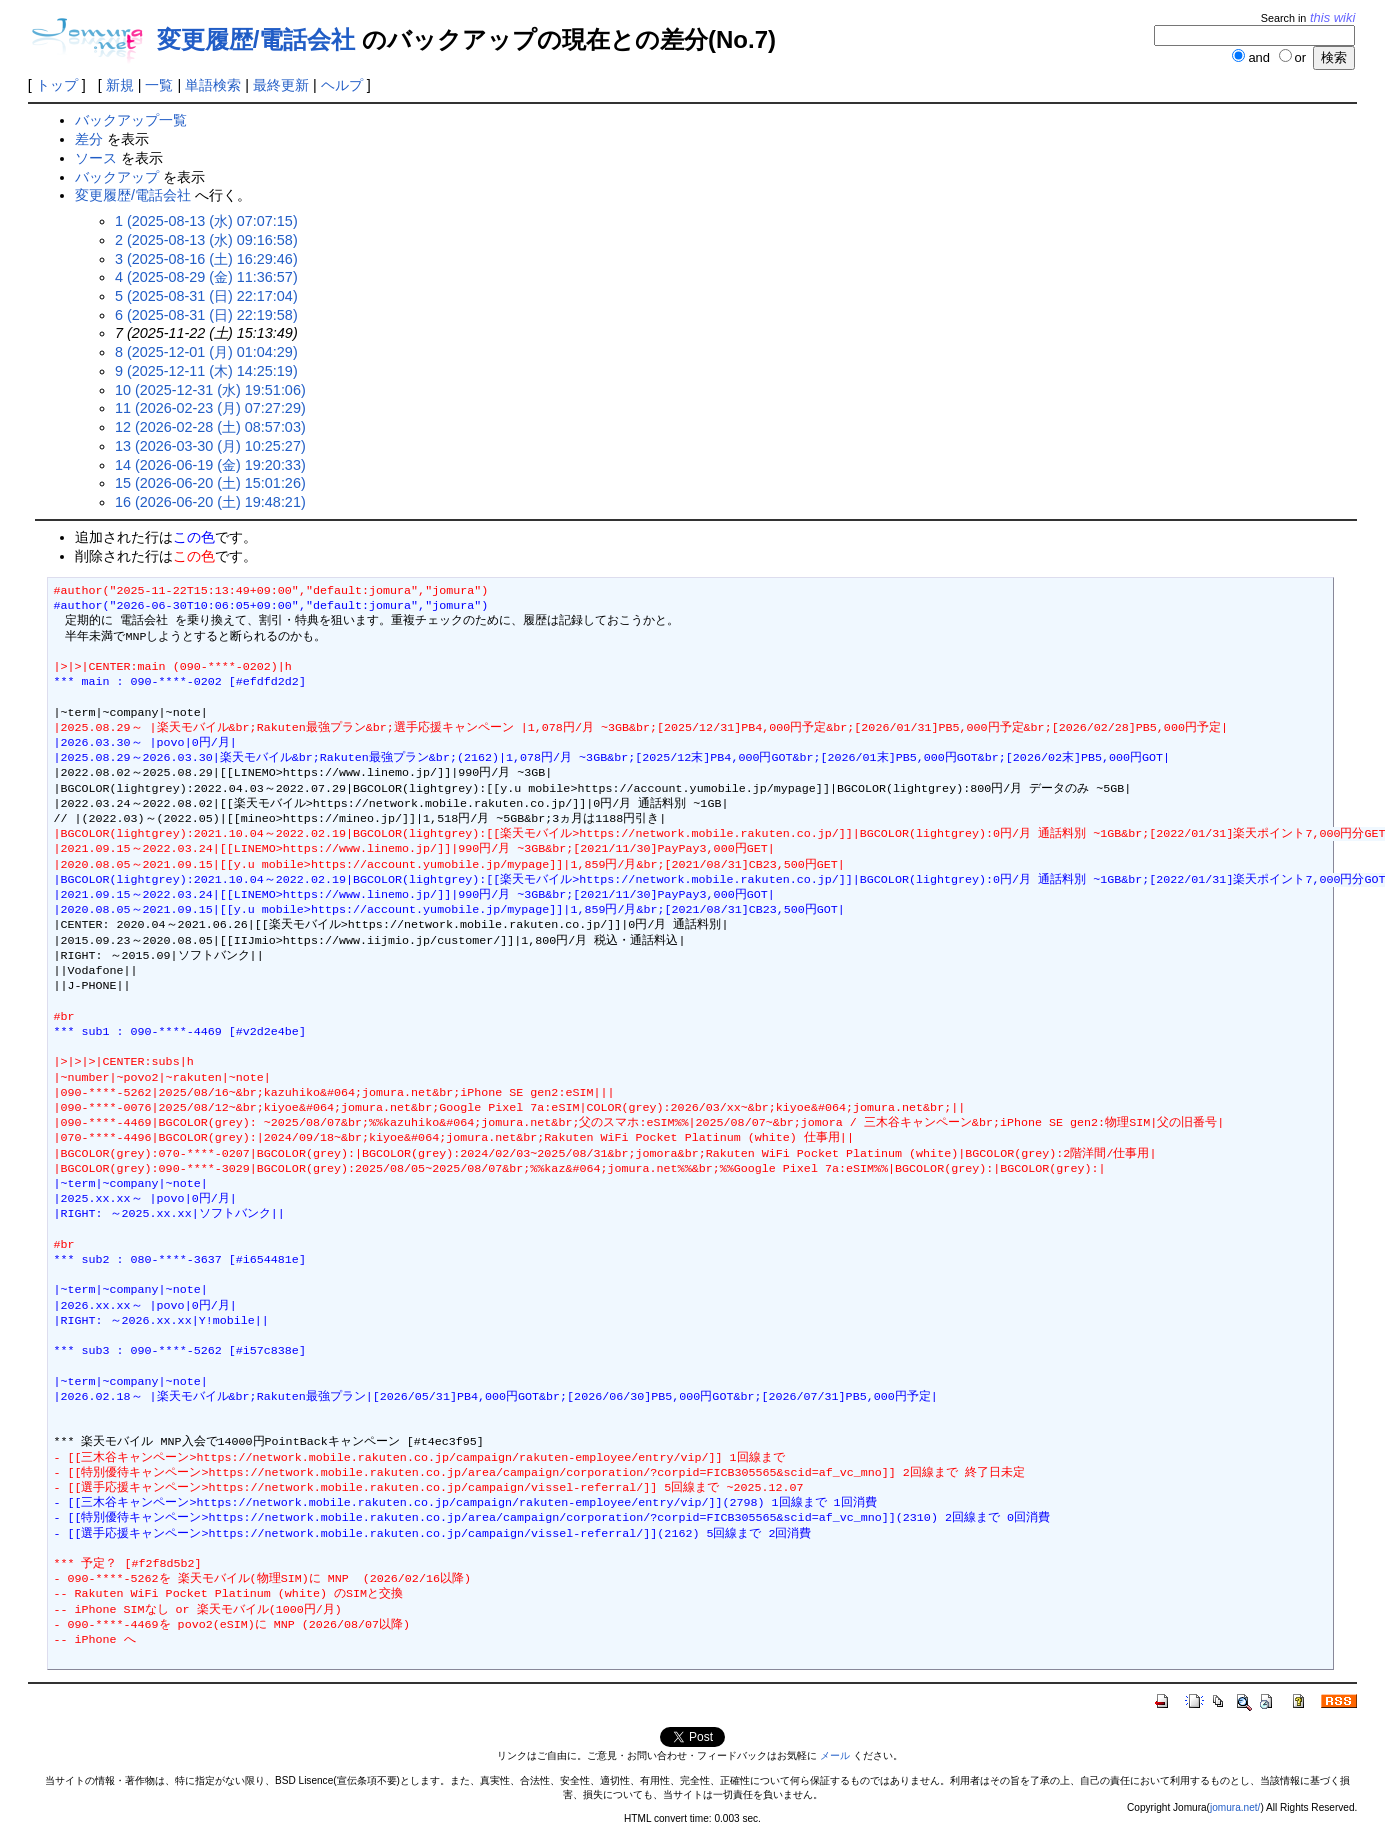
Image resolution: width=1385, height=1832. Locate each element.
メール (835, 1755)
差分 (89, 139)
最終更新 (281, 85)
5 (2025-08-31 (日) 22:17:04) (206, 296)
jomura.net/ (1235, 1807)
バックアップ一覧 (131, 120)
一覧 (159, 85)
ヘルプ (342, 85)
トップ (57, 85)
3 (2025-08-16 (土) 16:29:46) (206, 259)
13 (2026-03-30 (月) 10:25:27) (210, 446)
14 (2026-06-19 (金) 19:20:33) (210, 465)
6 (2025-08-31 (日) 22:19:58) (206, 315)
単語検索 (213, 85)
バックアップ (117, 177)
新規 (120, 85)
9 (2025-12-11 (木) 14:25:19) (206, 371)
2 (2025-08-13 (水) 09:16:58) (206, 240)
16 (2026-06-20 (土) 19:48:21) (210, 502)
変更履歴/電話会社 (256, 39)
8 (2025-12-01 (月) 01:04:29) (206, 352)
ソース (96, 158)
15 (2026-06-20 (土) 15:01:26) (210, 483)
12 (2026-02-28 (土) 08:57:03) (210, 427)
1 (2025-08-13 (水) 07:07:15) (206, 221)
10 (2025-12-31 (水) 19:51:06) (210, 390)
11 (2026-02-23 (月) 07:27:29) (210, 408)
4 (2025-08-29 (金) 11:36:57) (206, 277)
